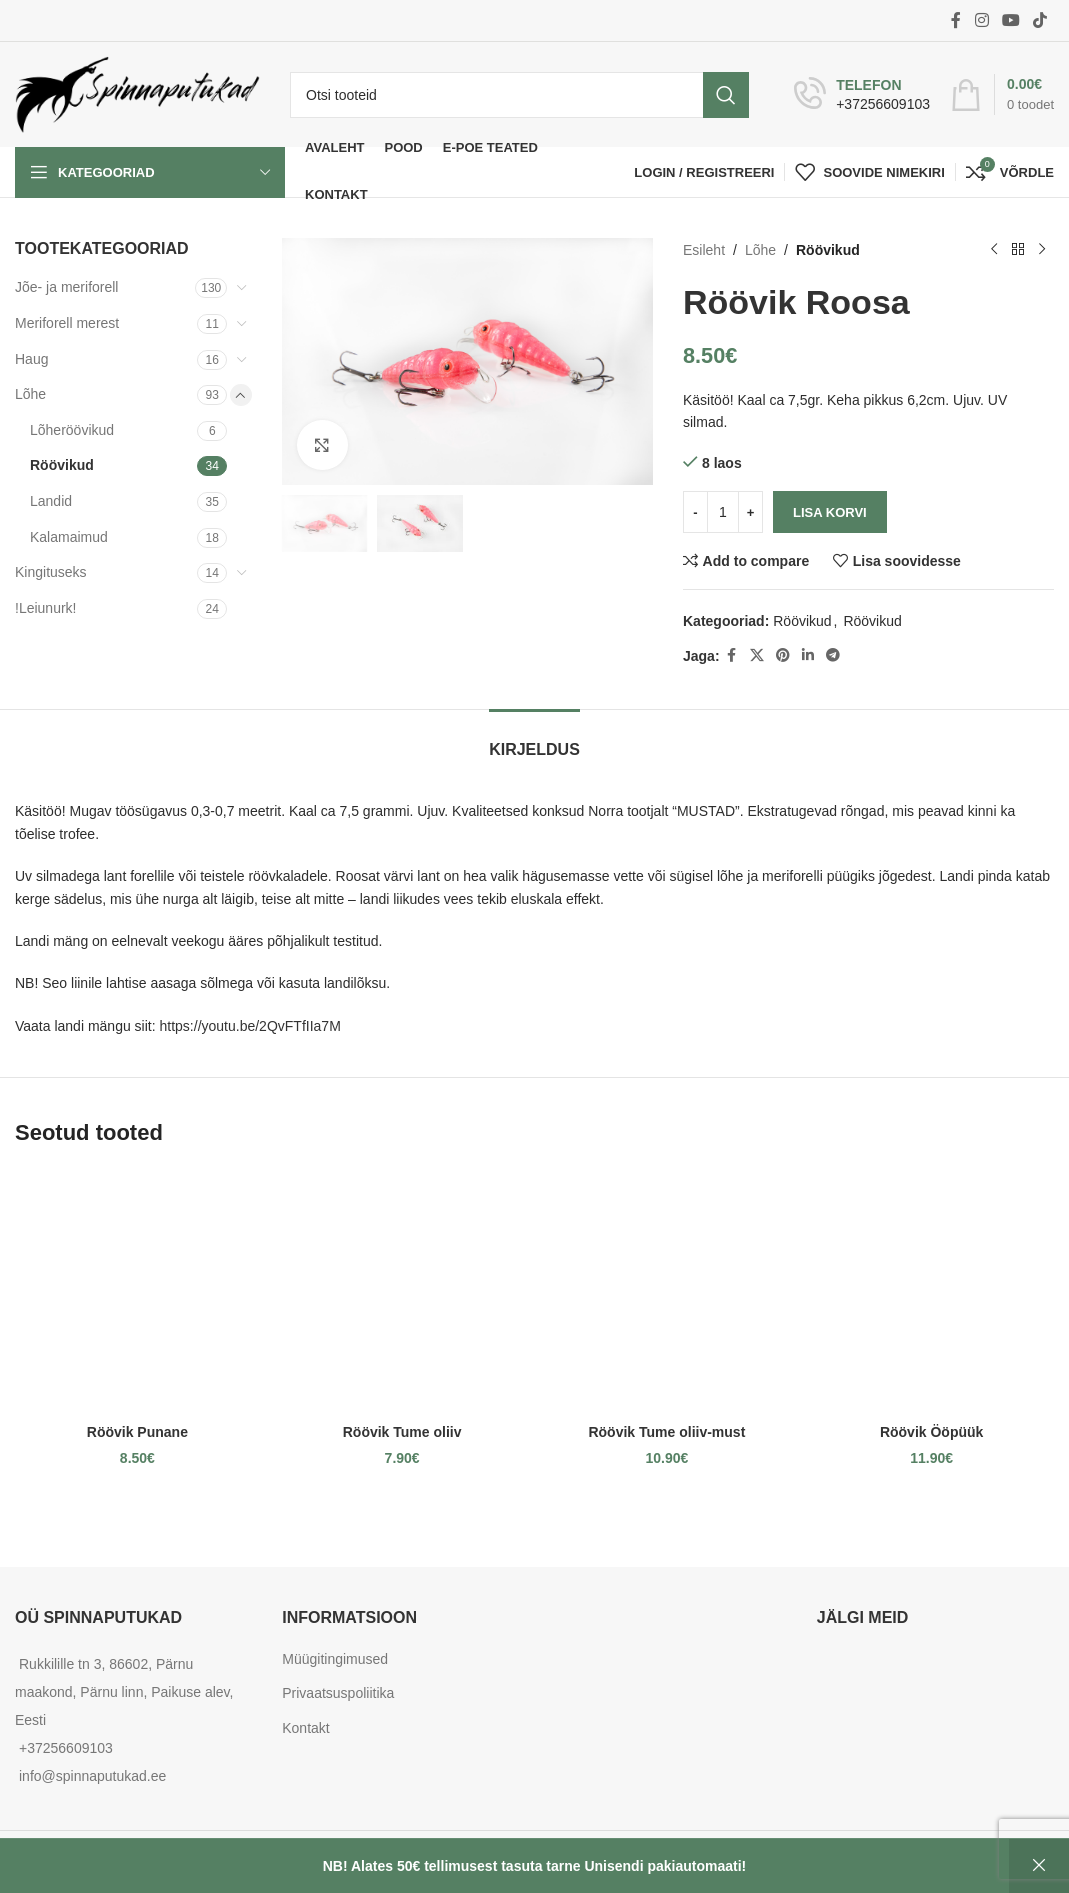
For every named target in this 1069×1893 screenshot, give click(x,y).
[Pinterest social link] (783, 655)
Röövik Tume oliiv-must (666, 1432)
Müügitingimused (335, 1659)
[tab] (534, 739)
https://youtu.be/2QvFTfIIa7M (250, 1026)
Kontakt (305, 1728)
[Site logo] (137, 93)
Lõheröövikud (72, 430)
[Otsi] (519, 95)
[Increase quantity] (750, 512)
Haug (31, 359)
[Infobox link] (862, 95)
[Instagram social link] (981, 20)
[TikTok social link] (1040, 20)
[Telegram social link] (833, 655)
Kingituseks (51, 572)
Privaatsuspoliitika (338, 1693)
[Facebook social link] (956, 20)
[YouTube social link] (1010, 20)
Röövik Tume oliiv (402, 1432)
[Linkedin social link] (808, 655)
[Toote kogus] (723, 512)
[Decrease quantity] (695, 512)
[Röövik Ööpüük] (931, 1291)
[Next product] (1042, 250)
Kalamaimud (69, 537)
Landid (51, 501)
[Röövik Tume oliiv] (402, 1291)
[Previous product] (994, 250)
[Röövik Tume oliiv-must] (667, 1291)
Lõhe (30, 394)
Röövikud (62, 465)
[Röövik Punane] (137, 1291)
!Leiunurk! (45, 608)
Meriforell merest (67, 323)
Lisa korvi (830, 512)
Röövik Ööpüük (931, 1432)
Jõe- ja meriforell (66, 287)
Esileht (704, 250)
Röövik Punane (137, 1432)
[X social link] (757, 655)
